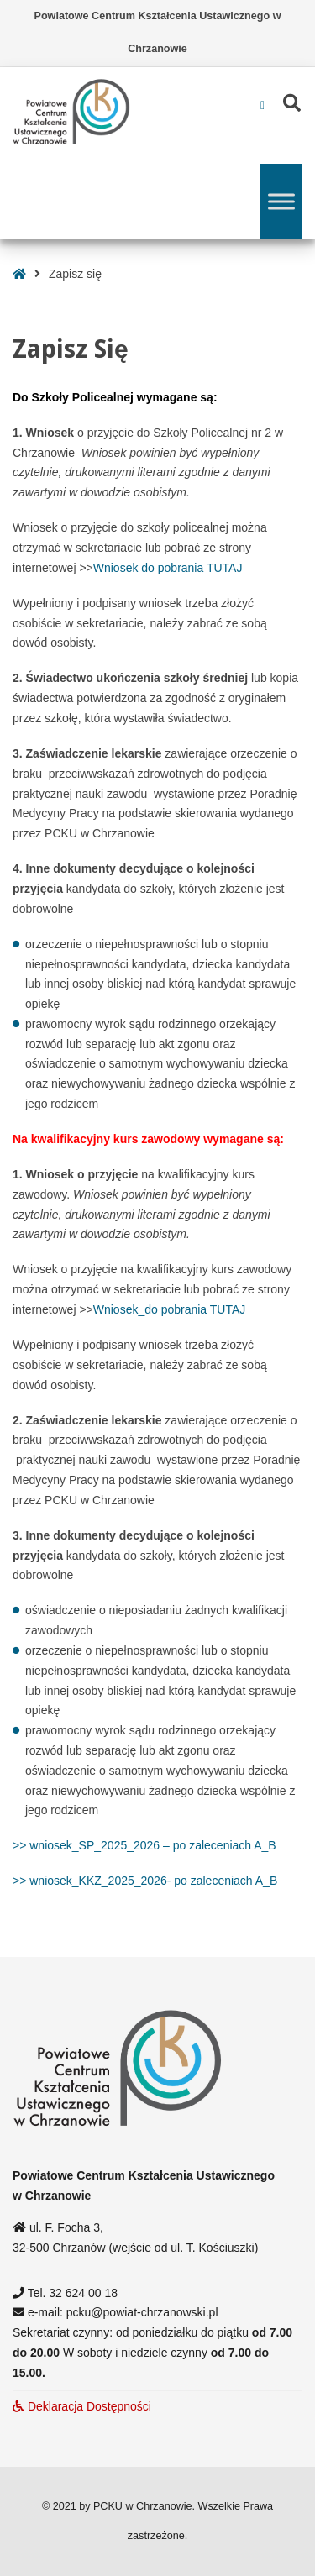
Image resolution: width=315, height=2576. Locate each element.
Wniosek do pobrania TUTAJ (168, 567)
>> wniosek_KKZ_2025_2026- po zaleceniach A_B (145, 1880)
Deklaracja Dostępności (82, 2406)
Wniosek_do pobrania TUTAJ (169, 1309)
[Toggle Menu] (281, 201)
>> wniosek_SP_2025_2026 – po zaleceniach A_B (144, 1845)
